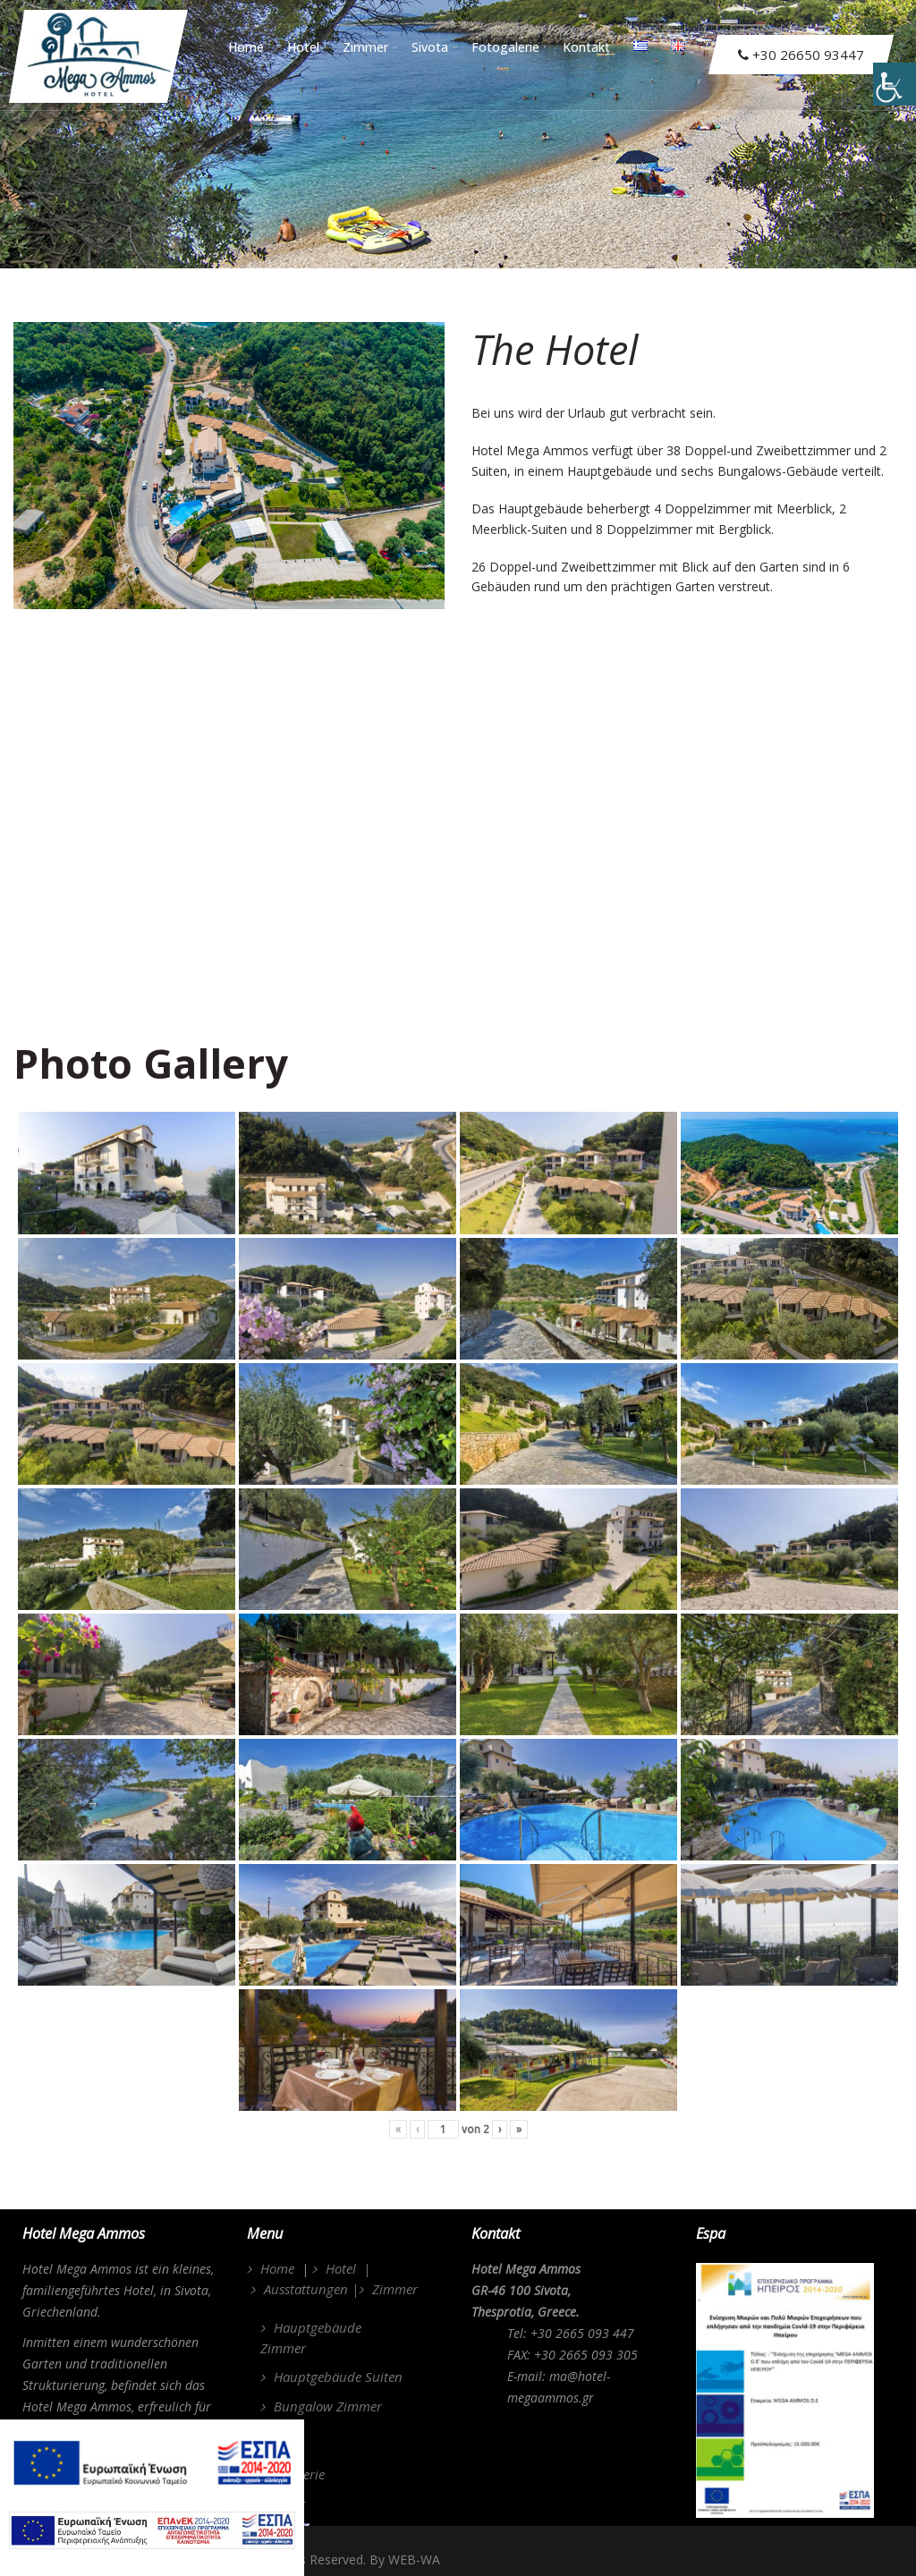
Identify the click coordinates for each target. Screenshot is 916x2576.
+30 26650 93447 (801, 55)
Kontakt (586, 46)
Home (246, 46)
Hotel (308, 46)
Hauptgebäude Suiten (338, 2376)
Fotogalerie (505, 46)
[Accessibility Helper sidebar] (894, 84)
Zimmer (370, 46)
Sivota (434, 46)
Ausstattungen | (311, 2289)
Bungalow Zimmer (328, 2406)
